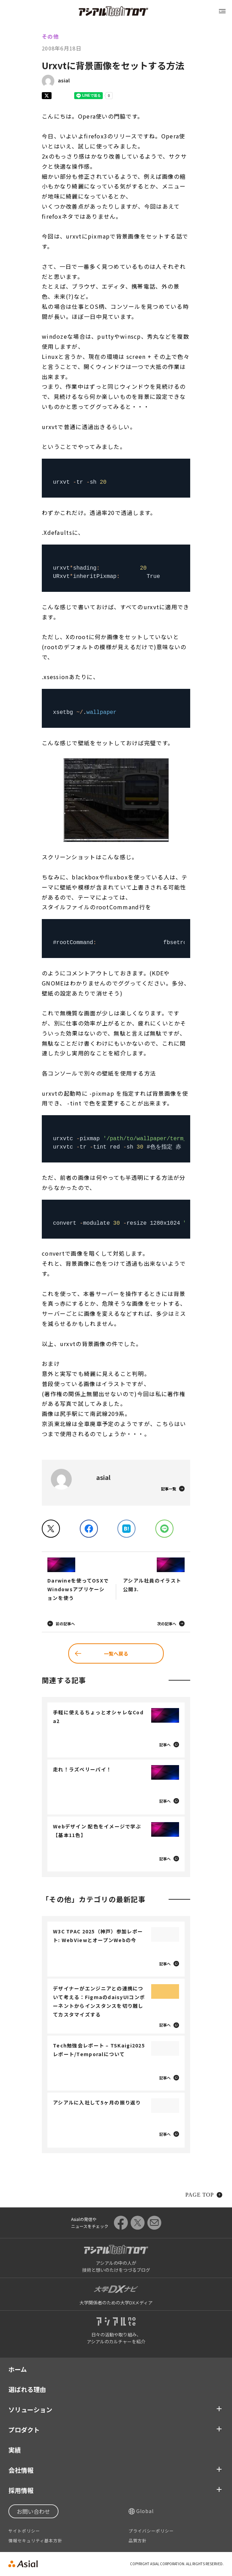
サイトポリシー (24, 2531)
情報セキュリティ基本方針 (35, 2540)
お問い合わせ (33, 2511)
